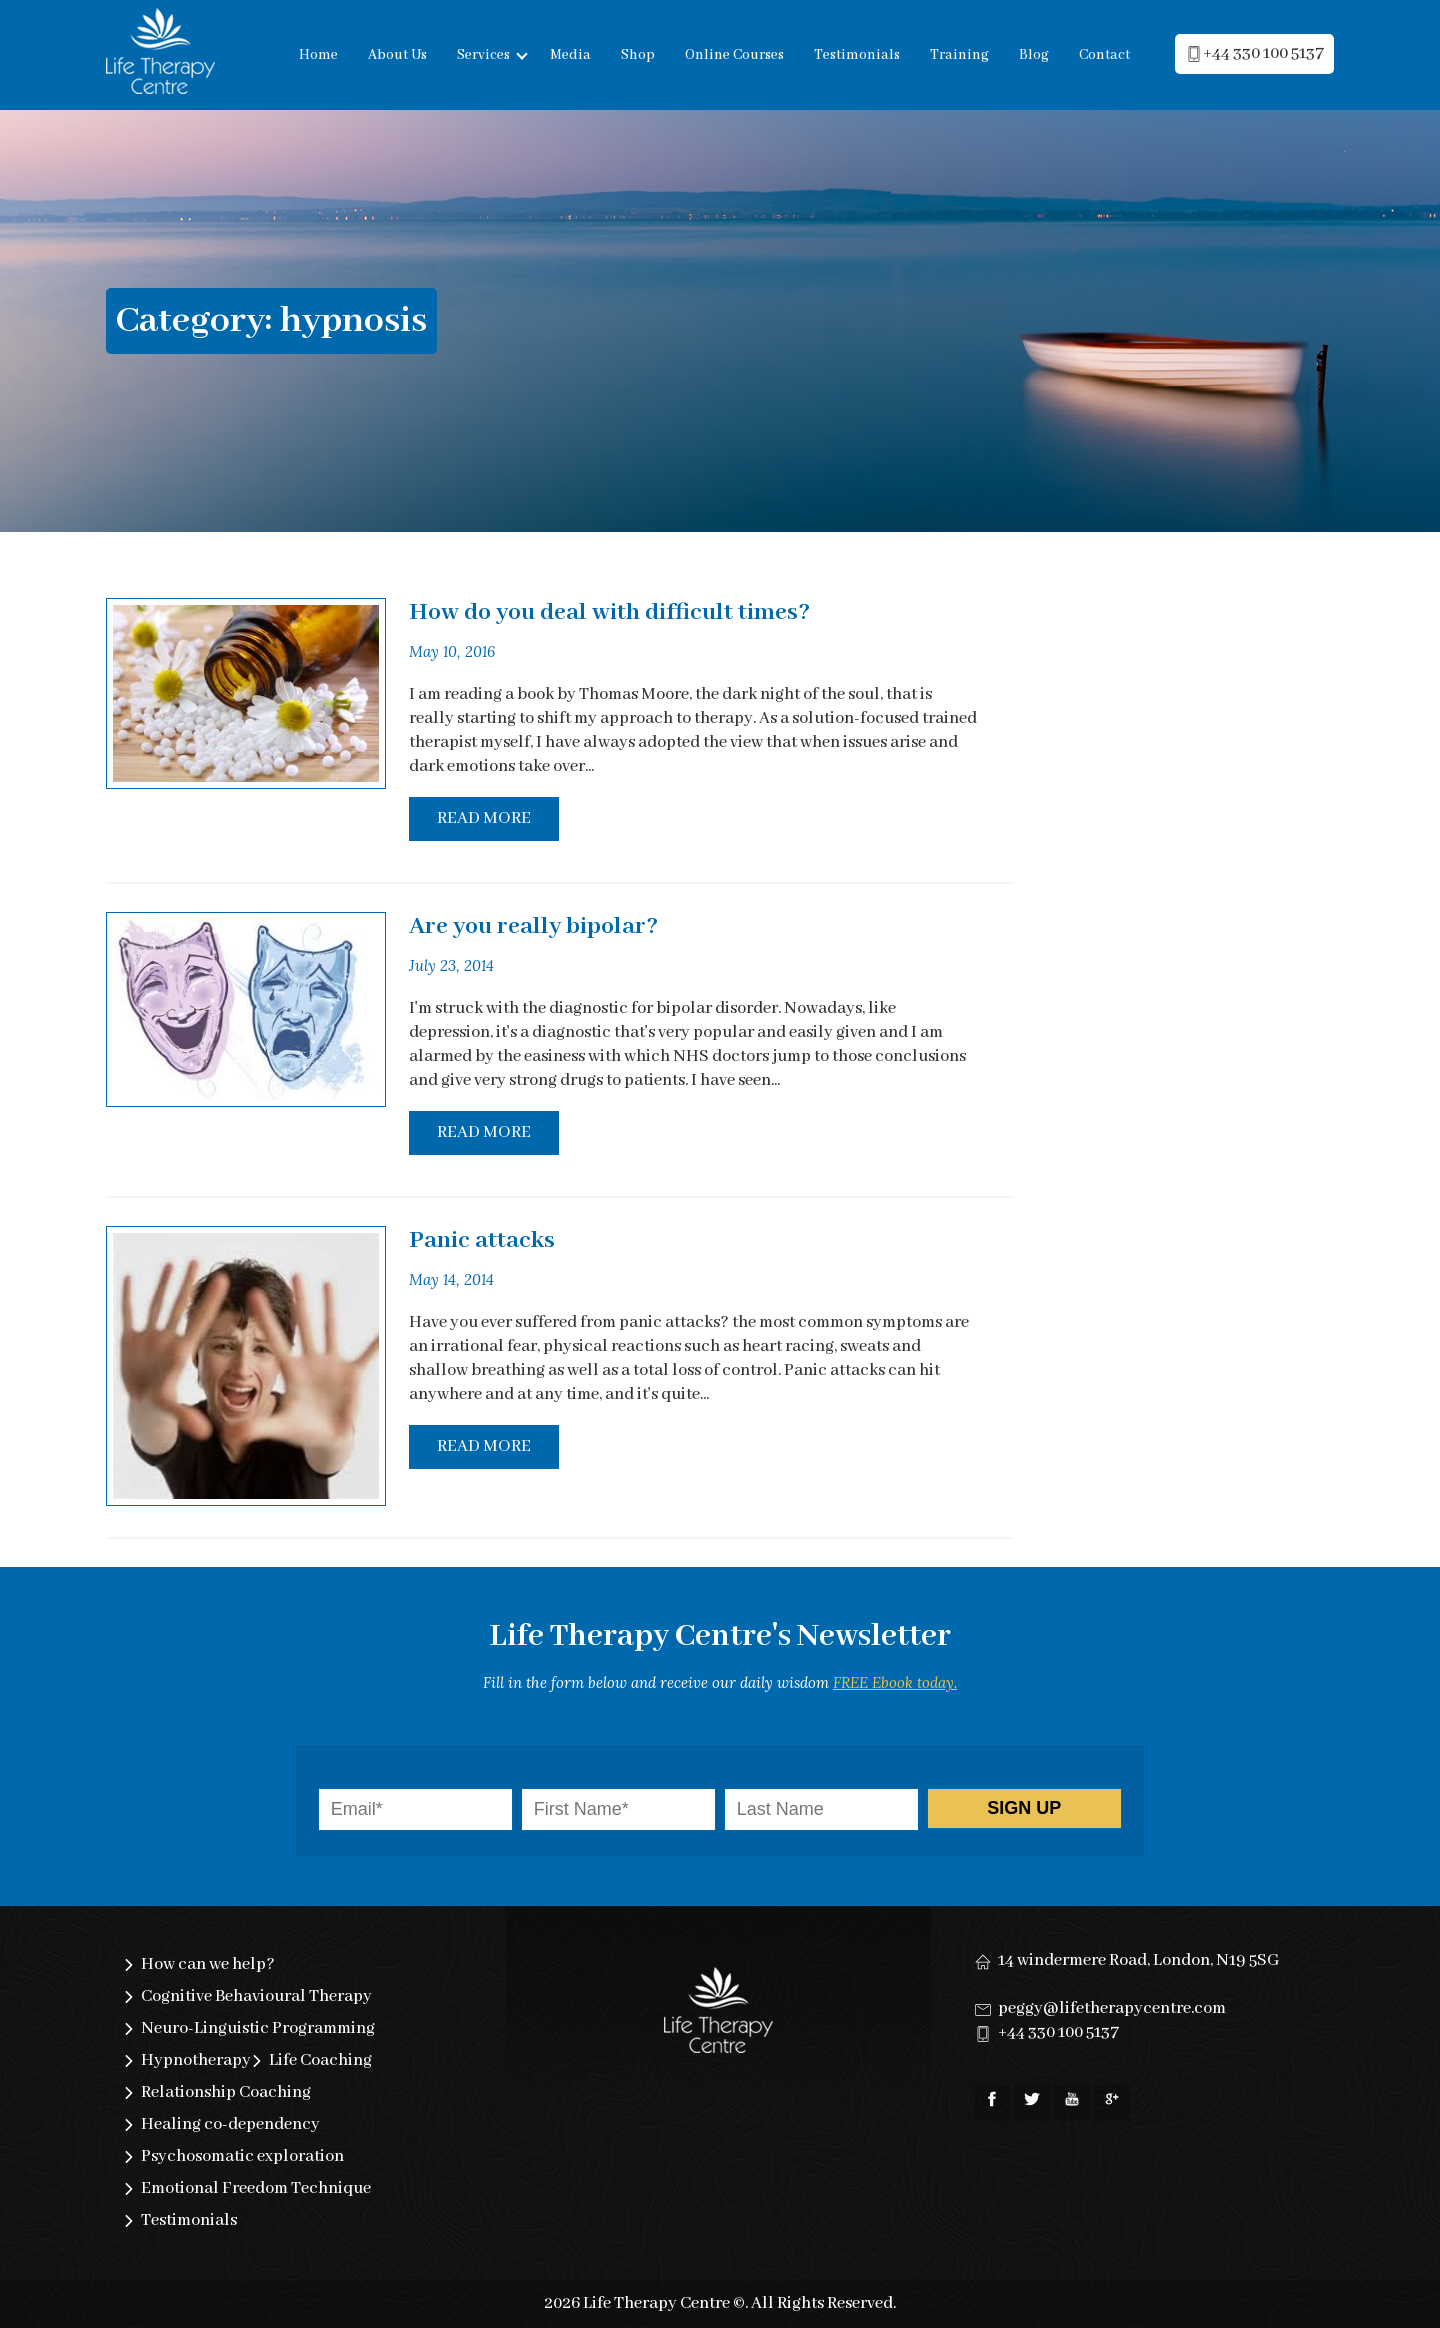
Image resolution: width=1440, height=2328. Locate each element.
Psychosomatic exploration (242, 2156)
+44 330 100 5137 (1058, 2032)
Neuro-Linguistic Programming (258, 2028)
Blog (1034, 55)
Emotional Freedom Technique (256, 2188)
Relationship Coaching (226, 2092)
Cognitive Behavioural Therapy (256, 1996)
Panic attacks (482, 1240)
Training (959, 55)
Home (318, 55)
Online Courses (734, 55)
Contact (1104, 55)
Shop (638, 55)
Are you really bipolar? (533, 926)
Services (483, 55)
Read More (484, 818)
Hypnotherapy (196, 2060)
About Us (397, 55)
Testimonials (857, 55)
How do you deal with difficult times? (609, 612)
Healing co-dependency (230, 2124)
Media (570, 55)
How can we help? (208, 1964)
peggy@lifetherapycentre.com (1112, 2008)
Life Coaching (320, 2060)
